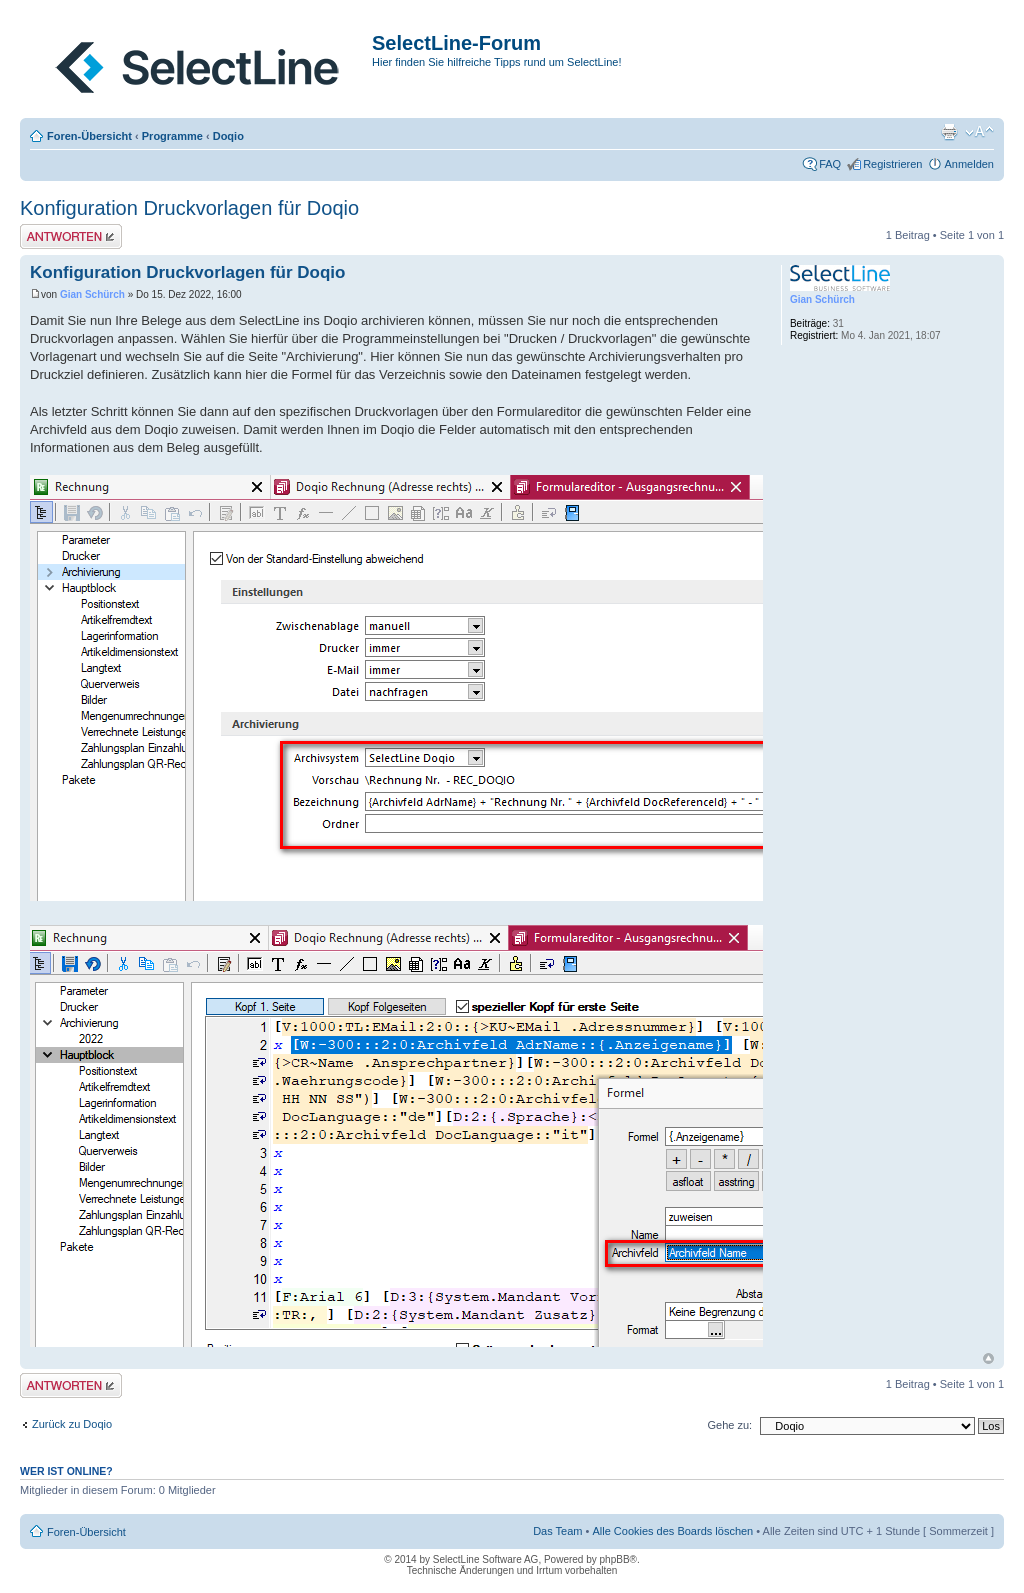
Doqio (228, 136)
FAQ (830, 164)
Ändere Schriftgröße (979, 132)
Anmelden (969, 164)
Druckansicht (949, 132)
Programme (172, 136)
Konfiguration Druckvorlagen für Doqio (189, 208)
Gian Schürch (92, 294)
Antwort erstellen (71, 236)
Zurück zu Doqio (72, 1424)
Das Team (557, 1531)
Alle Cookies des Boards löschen (672, 1531)
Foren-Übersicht (89, 136)
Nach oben (988, 1358)
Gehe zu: (729, 1425)
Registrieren (892, 164)
